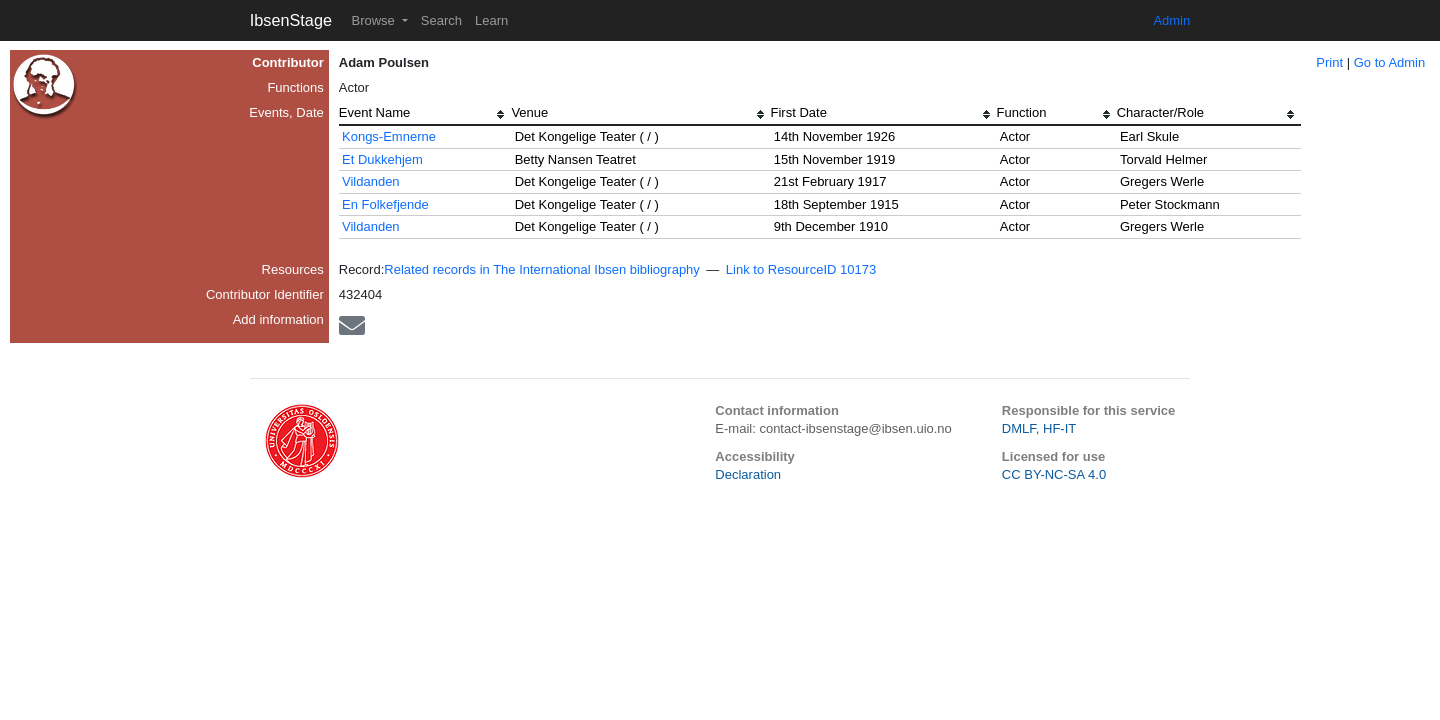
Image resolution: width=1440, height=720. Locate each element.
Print (1329, 62)
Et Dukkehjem (382, 159)
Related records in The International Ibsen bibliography (542, 269)
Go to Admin (1390, 62)
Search (441, 20)
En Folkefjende (385, 204)
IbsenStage (291, 20)
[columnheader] (425, 115)
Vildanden (371, 181)
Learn (491, 20)
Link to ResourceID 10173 (801, 269)
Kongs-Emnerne (389, 136)
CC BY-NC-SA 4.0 (1054, 474)
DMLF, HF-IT (1039, 428)
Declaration (748, 474)
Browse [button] (374, 20)
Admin (1171, 20)
